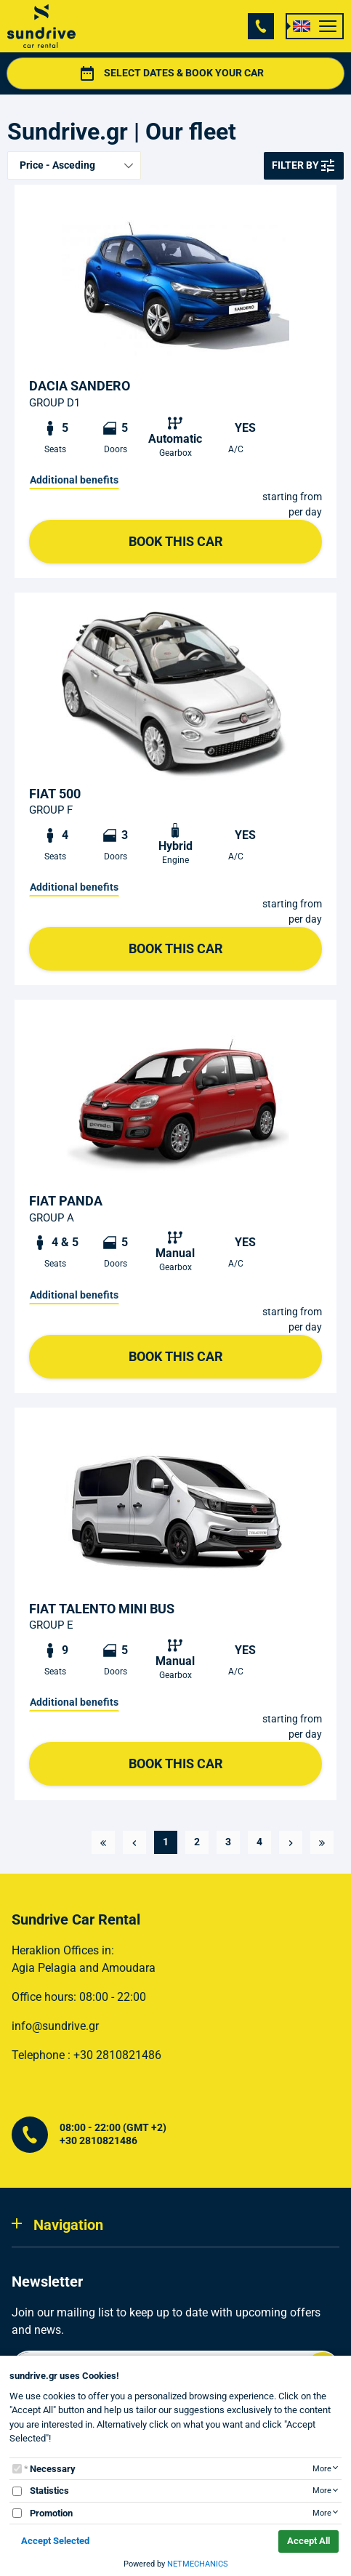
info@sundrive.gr (55, 2026)
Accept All (308, 2540)
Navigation (68, 2225)
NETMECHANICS (197, 2564)
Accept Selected (55, 2540)
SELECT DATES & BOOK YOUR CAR (207, 73)
